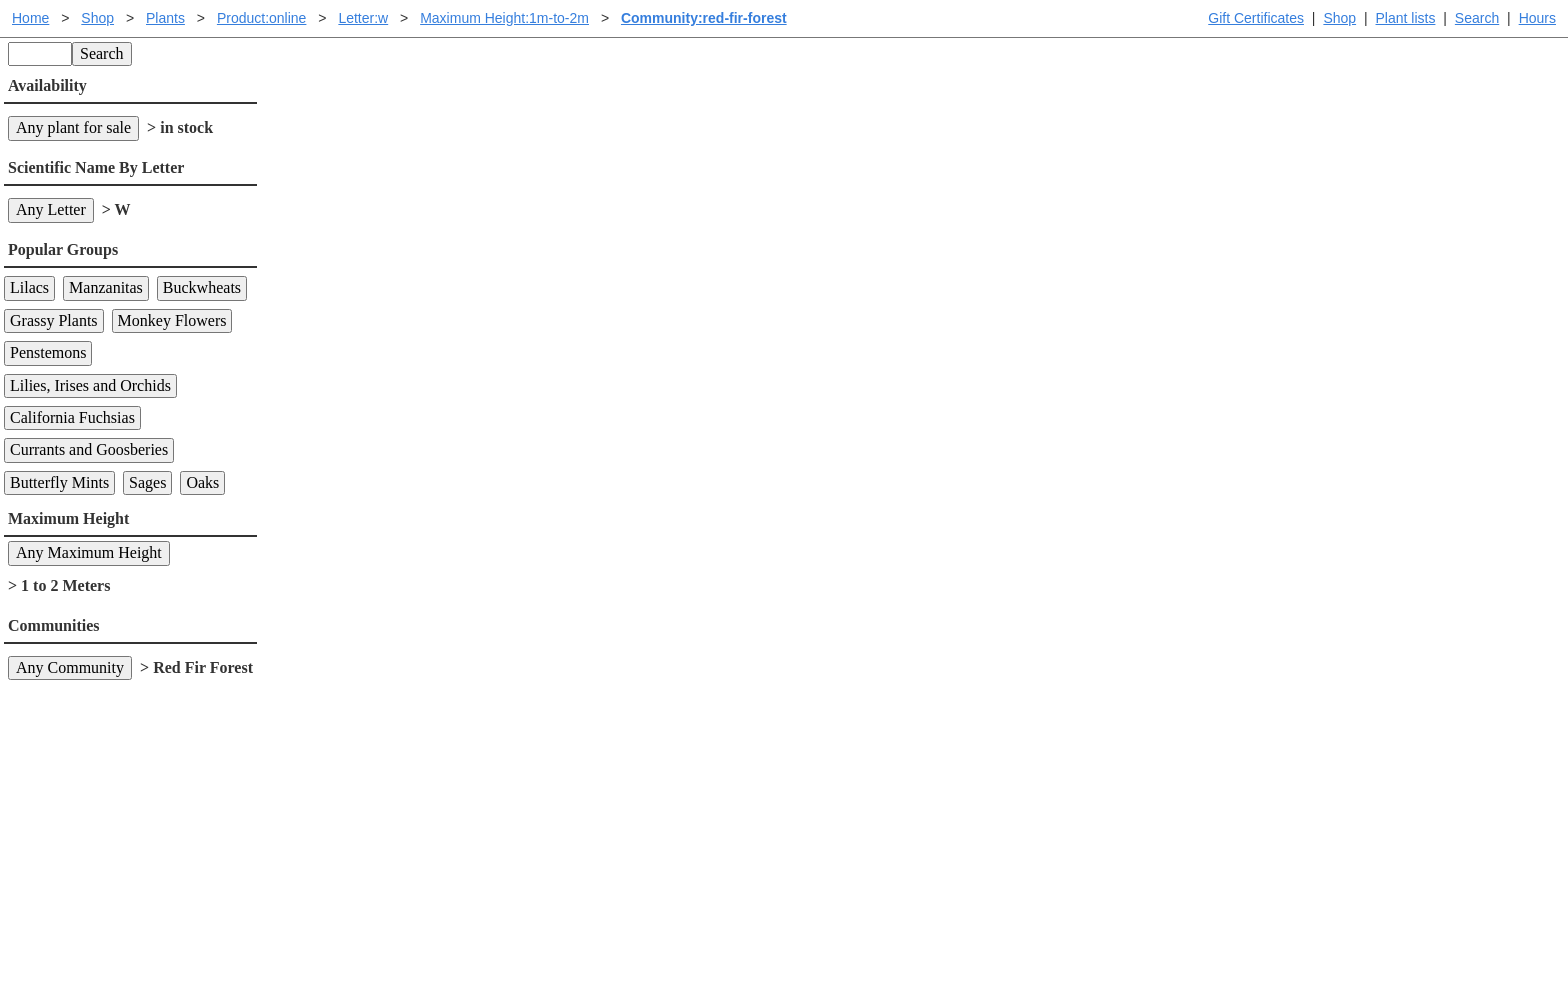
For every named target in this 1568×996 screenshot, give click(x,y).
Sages (147, 482)
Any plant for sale (73, 127)
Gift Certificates (1256, 18)
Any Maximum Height (89, 552)
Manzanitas (106, 287)
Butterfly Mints (59, 482)
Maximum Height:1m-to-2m (504, 18)
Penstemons (48, 352)
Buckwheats (202, 287)
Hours (1537, 18)
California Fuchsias (72, 417)
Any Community (70, 667)
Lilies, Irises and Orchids (90, 385)
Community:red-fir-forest (704, 18)
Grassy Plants (54, 320)
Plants (165, 18)
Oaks (202, 482)
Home (30, 18)
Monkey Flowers (172, 320)
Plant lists (1406, 18)
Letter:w (363, 18)
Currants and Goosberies (89, 449)
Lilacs (29, 287)
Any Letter (51, 209)
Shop (1339, 18)
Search (1477, 18)
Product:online (262, 18)
